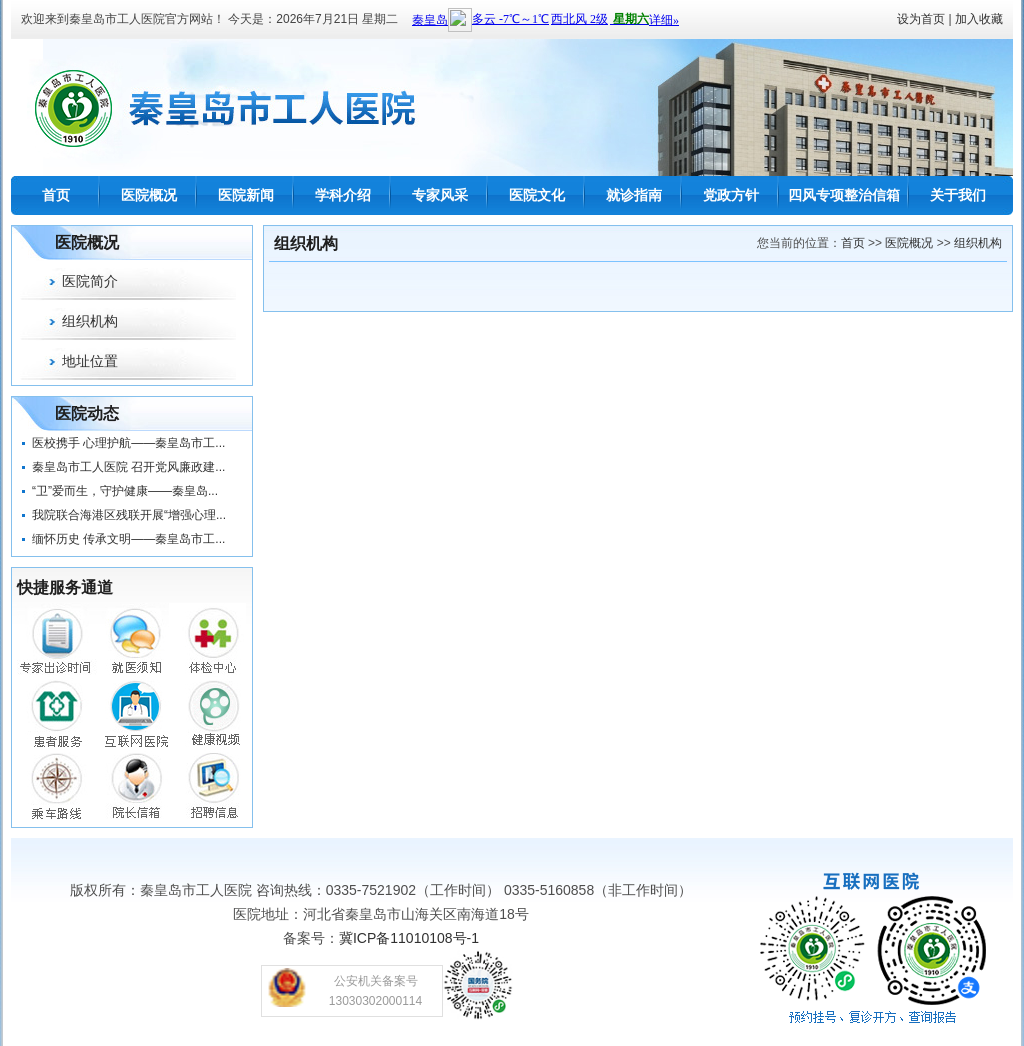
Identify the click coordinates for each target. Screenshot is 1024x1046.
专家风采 (440, 195)
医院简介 (90, 281)
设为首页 (921, 19)
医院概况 (149, 195)
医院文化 (537, 195)
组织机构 (90, 321)
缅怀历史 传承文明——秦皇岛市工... (128, 539)
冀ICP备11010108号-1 (409, 938)
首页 (56, 195)
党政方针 (731, 195)
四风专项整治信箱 (844, 195)
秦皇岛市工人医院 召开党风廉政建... (128, 467)
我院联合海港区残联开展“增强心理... (129, 515)
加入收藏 (979, 19)
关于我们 (958, 195)
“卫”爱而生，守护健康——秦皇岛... (125, 491)
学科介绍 (343, 195)
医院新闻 (246, 195)
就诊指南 (634, 195)
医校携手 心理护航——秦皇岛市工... (128, 443)
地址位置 (90, 361)
